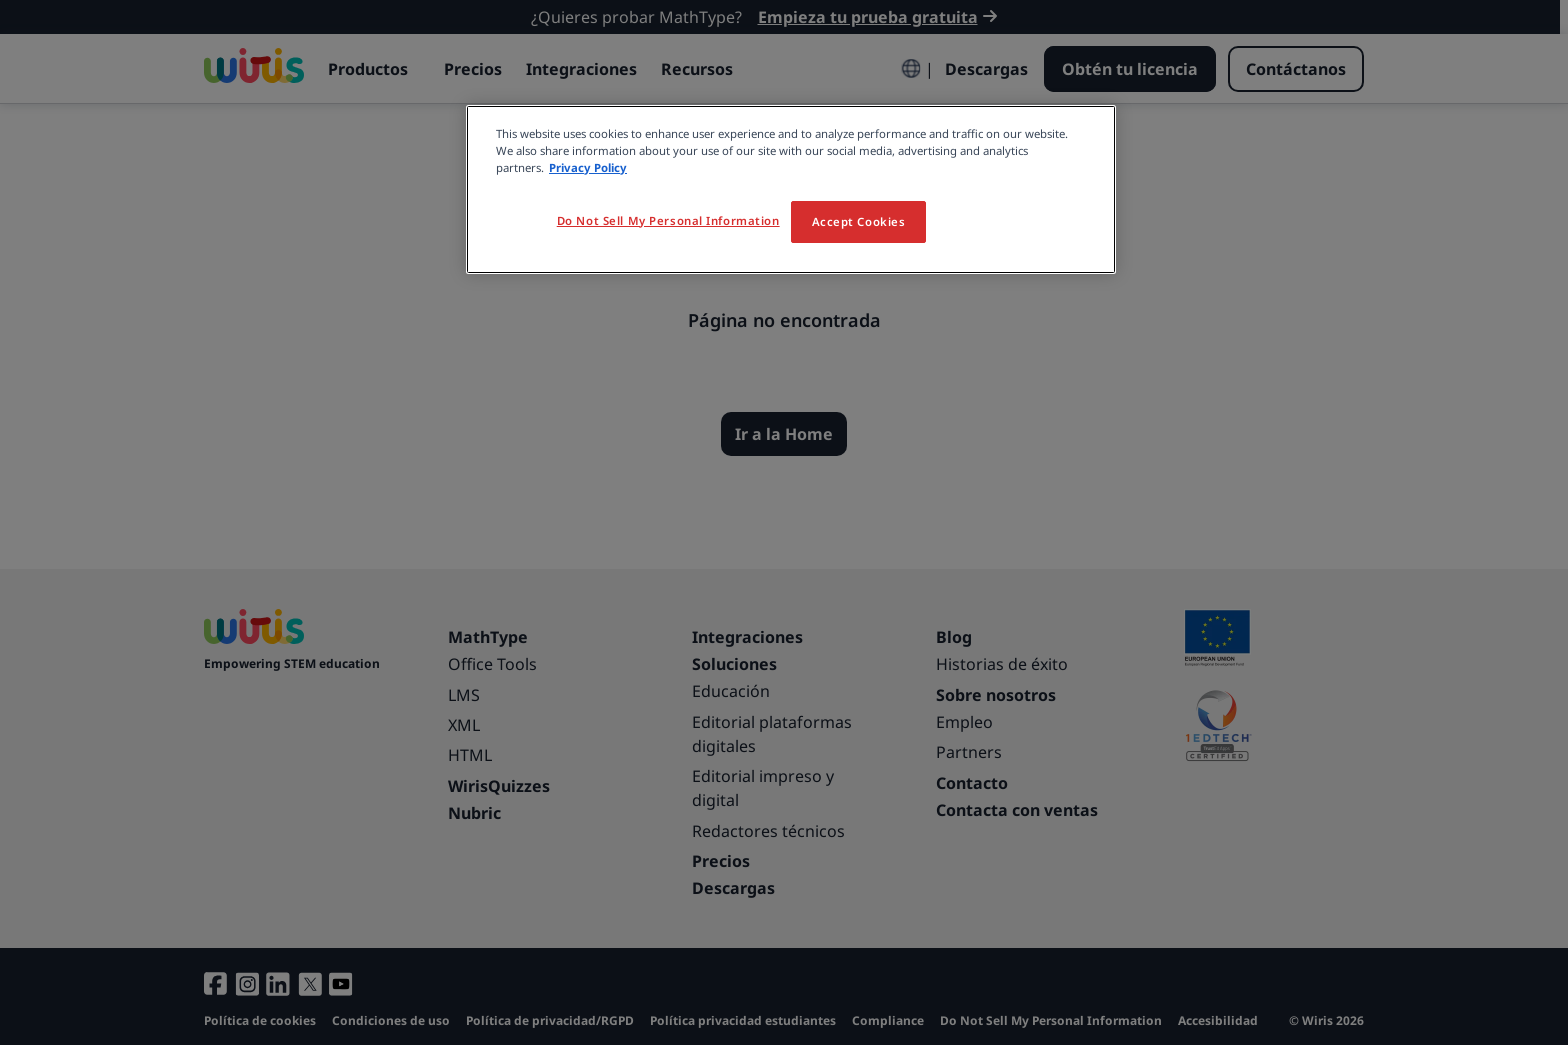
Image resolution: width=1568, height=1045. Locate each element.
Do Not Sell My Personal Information (668, 220)
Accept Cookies (859, 221)
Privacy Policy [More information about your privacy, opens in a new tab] (588, 167)
